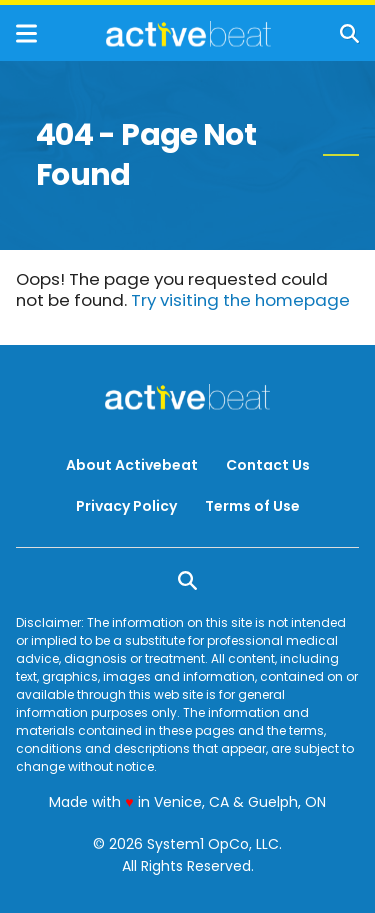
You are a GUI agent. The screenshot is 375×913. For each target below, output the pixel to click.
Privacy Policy (126, 506)
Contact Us (268, 465)
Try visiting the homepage (240, 300)
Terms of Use (252, 506)
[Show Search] (349, 33)
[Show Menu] (26, 33)
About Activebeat (132, 465)
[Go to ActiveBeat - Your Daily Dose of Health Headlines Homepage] (188, 34)
